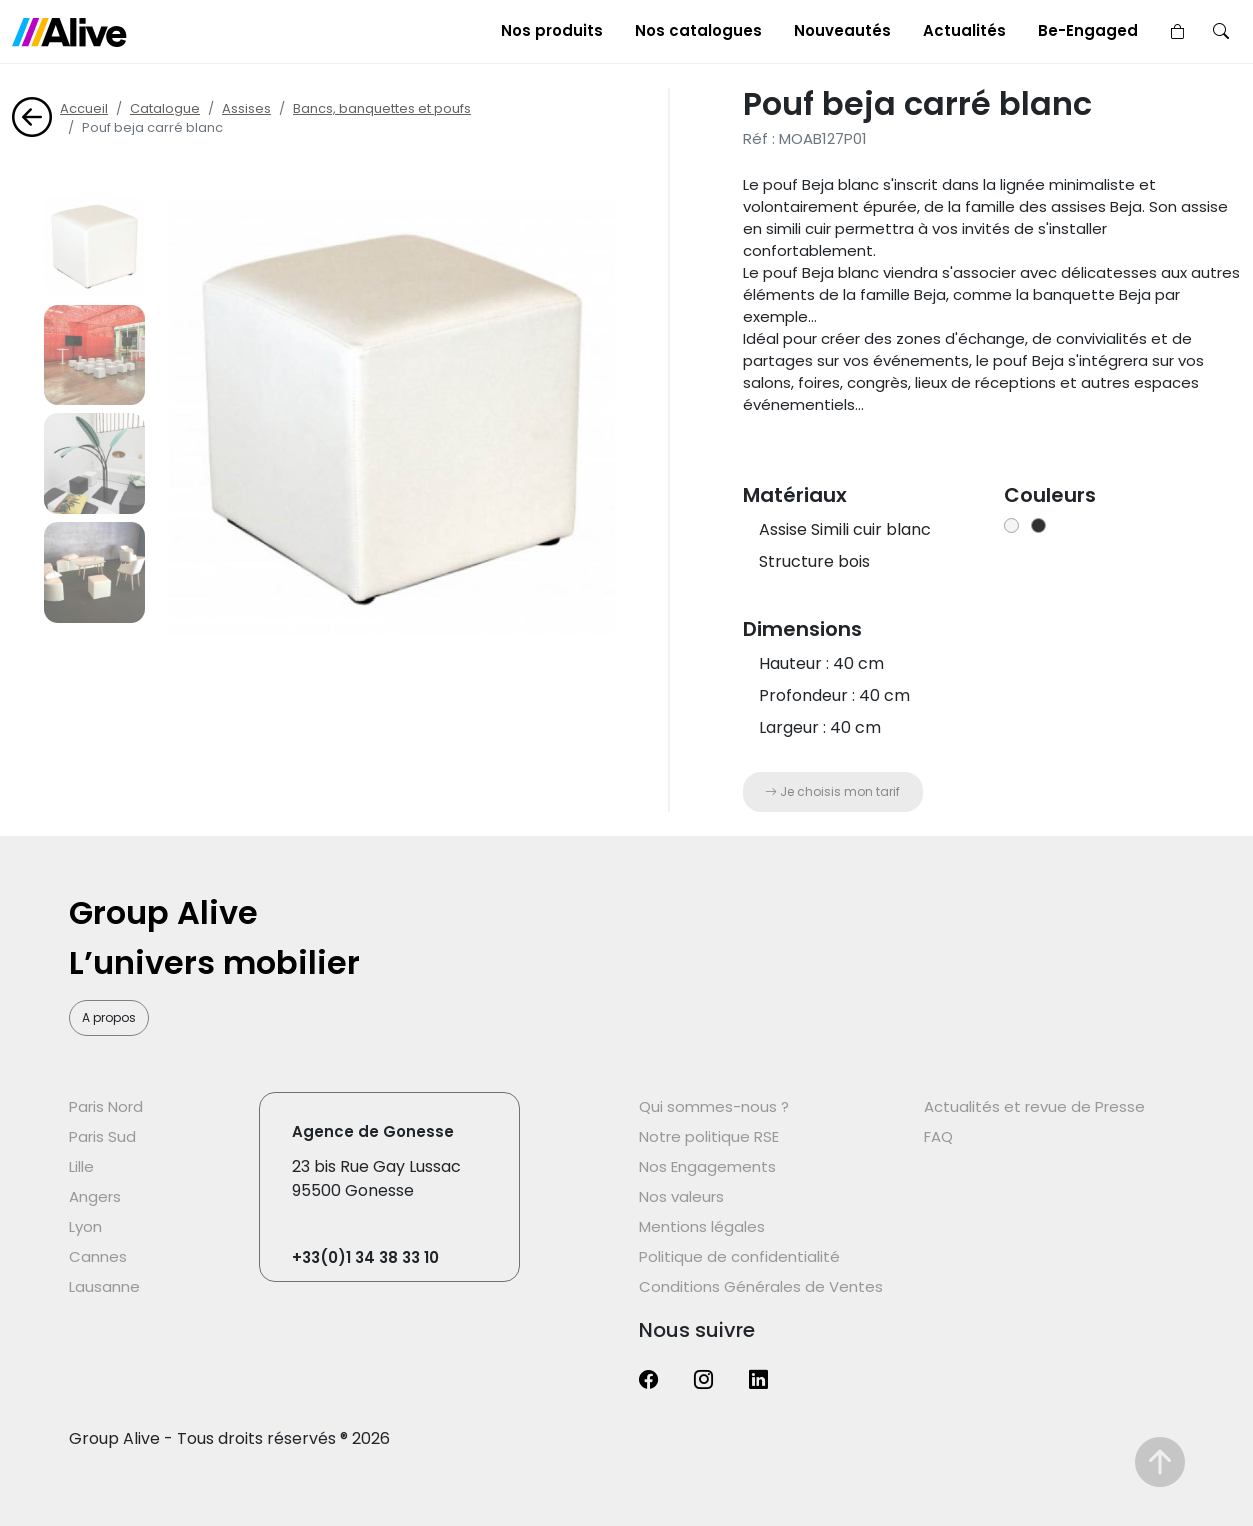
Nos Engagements (707, 1166)
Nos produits (552, 30)
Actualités (964, 30)
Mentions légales (702, 1226)
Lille (81, 1166)
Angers (95, 1196)
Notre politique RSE (709, 1136)
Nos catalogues (698, 30)
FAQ (938, 1136)
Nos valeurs (681, 1196)
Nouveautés (842, 30)
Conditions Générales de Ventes (761, 1286)
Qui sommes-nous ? (714, 1106)
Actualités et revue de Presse (1034, 1106)
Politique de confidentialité (739, 1256)
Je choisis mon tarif (832, 791)
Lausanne (104, 1286)
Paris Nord (106, 1106)
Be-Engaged (1088, 30)
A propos (109, 1017)
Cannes (98, 1256)
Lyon (85, 1226)
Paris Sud (102, 1136)
